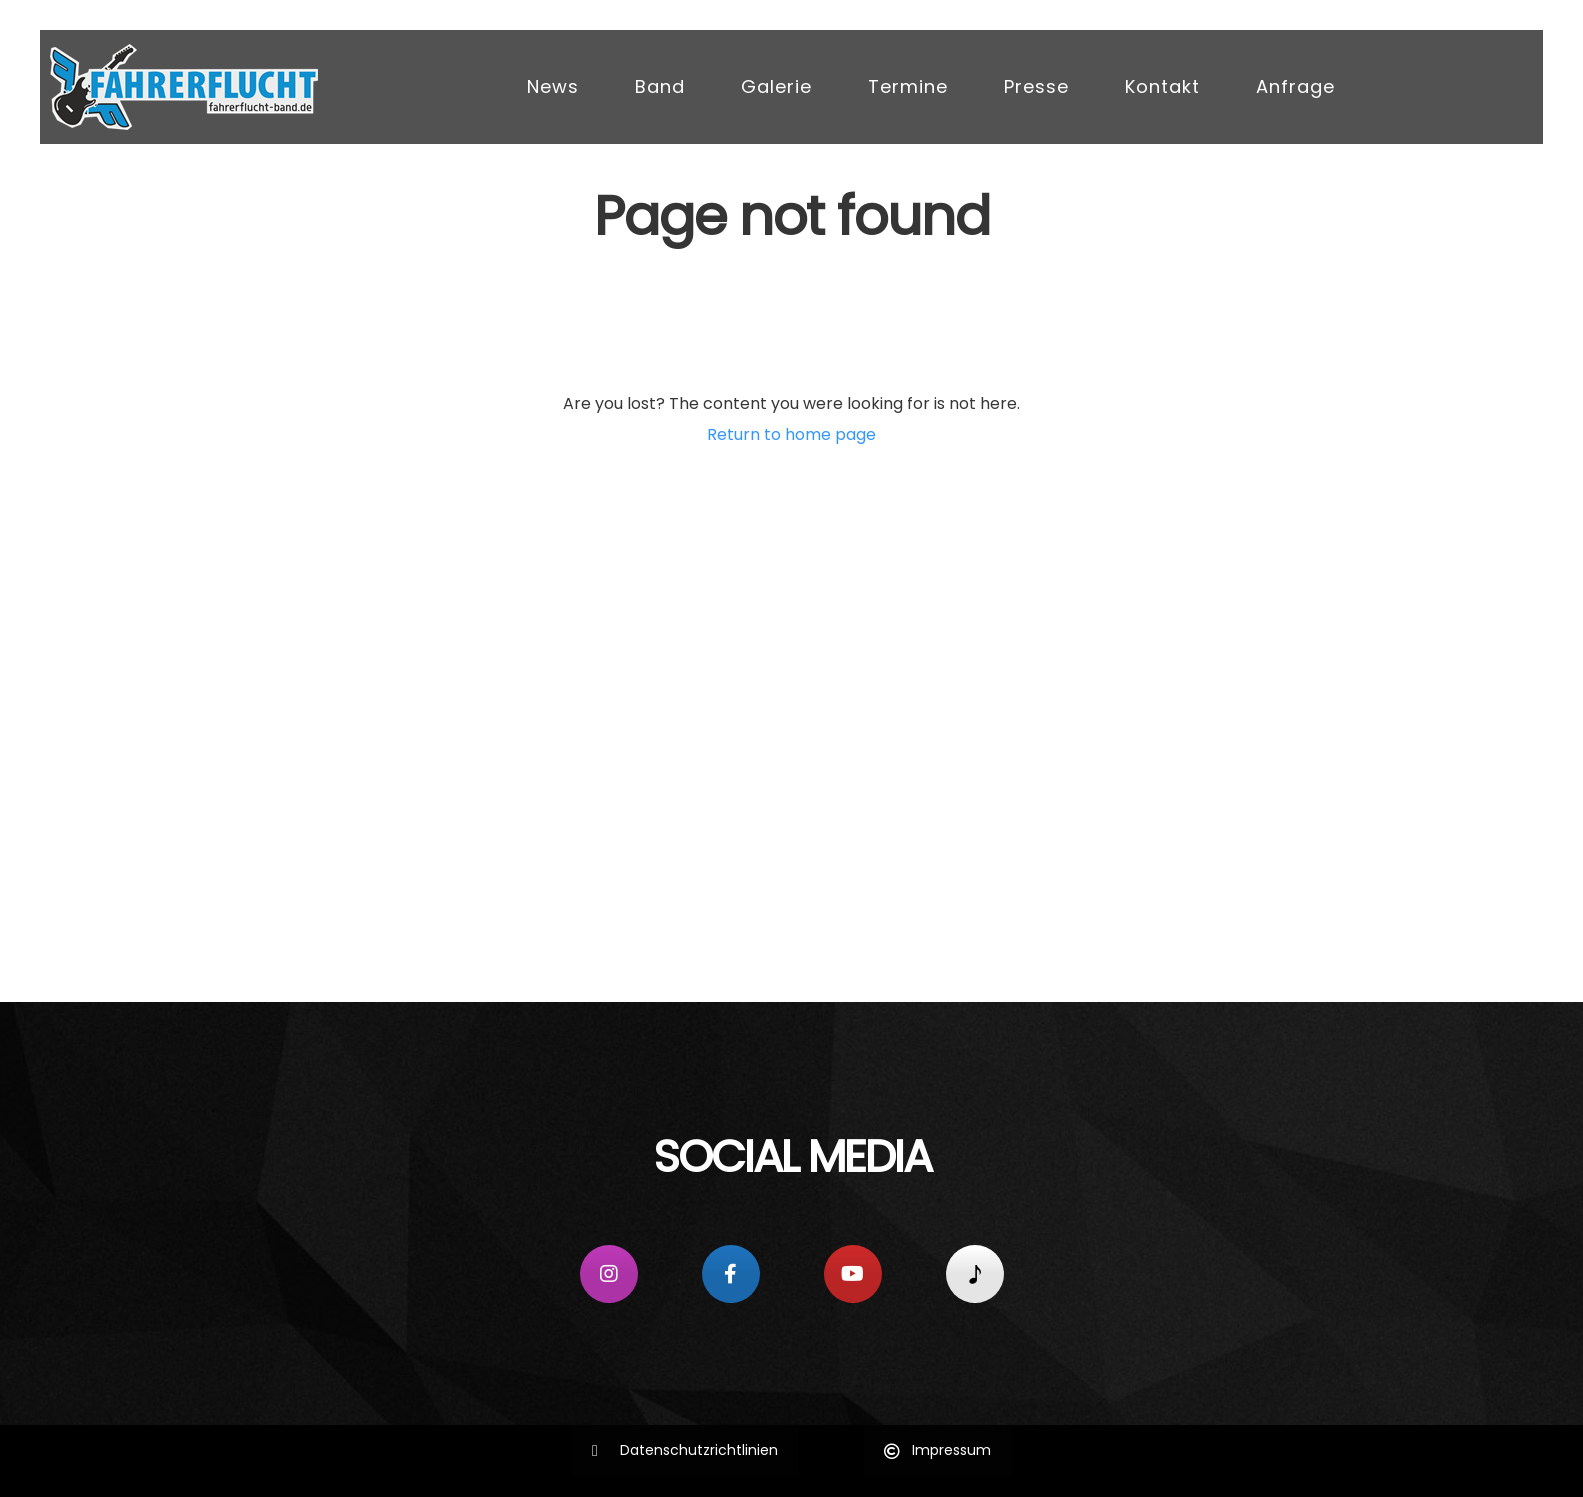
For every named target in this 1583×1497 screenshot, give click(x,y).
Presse (1036, 86)
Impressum (937, 1450)
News (553, 86)
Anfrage (1295, 86)
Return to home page (791, 434)
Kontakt (1162, 86)
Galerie (776, 86)
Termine (908, 86)
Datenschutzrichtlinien (685, 1450)
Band (660, 86)
